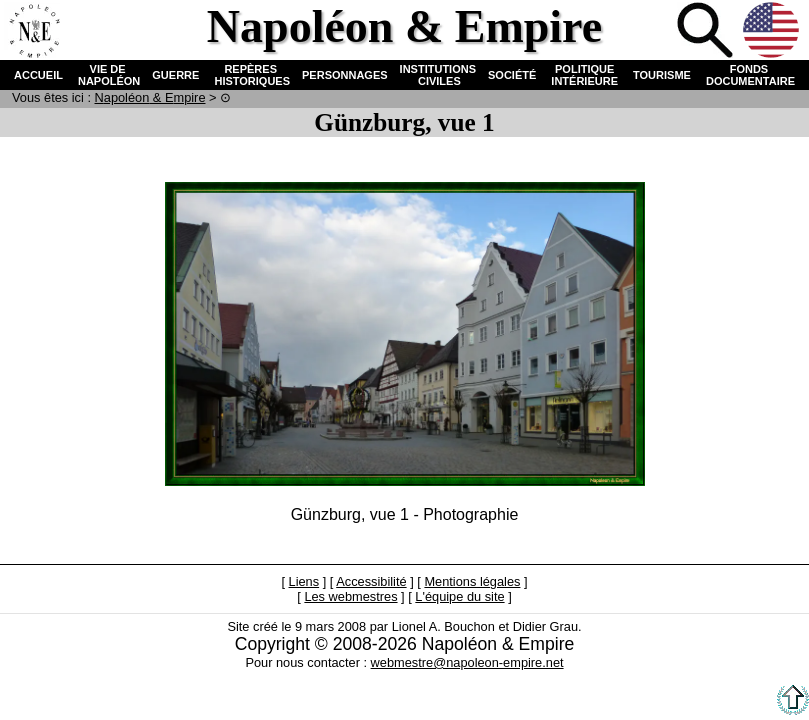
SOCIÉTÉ (512, 75)
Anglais (773, 32)
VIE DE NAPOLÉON (107, 75)
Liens (304, 581)
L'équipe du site (459, 596)
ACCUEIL (38, 75)
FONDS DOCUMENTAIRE (749, 75)
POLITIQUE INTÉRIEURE (584, 75)
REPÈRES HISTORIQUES (250, 75)
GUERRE (175, 75)
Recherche (707, 32)
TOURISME (662, 75)
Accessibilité (371, 581)
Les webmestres (350, 596)
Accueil (34, 32)
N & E (150, 97)
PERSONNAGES (345, 75)
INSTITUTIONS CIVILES (438, 75)
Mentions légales (472, 581)
